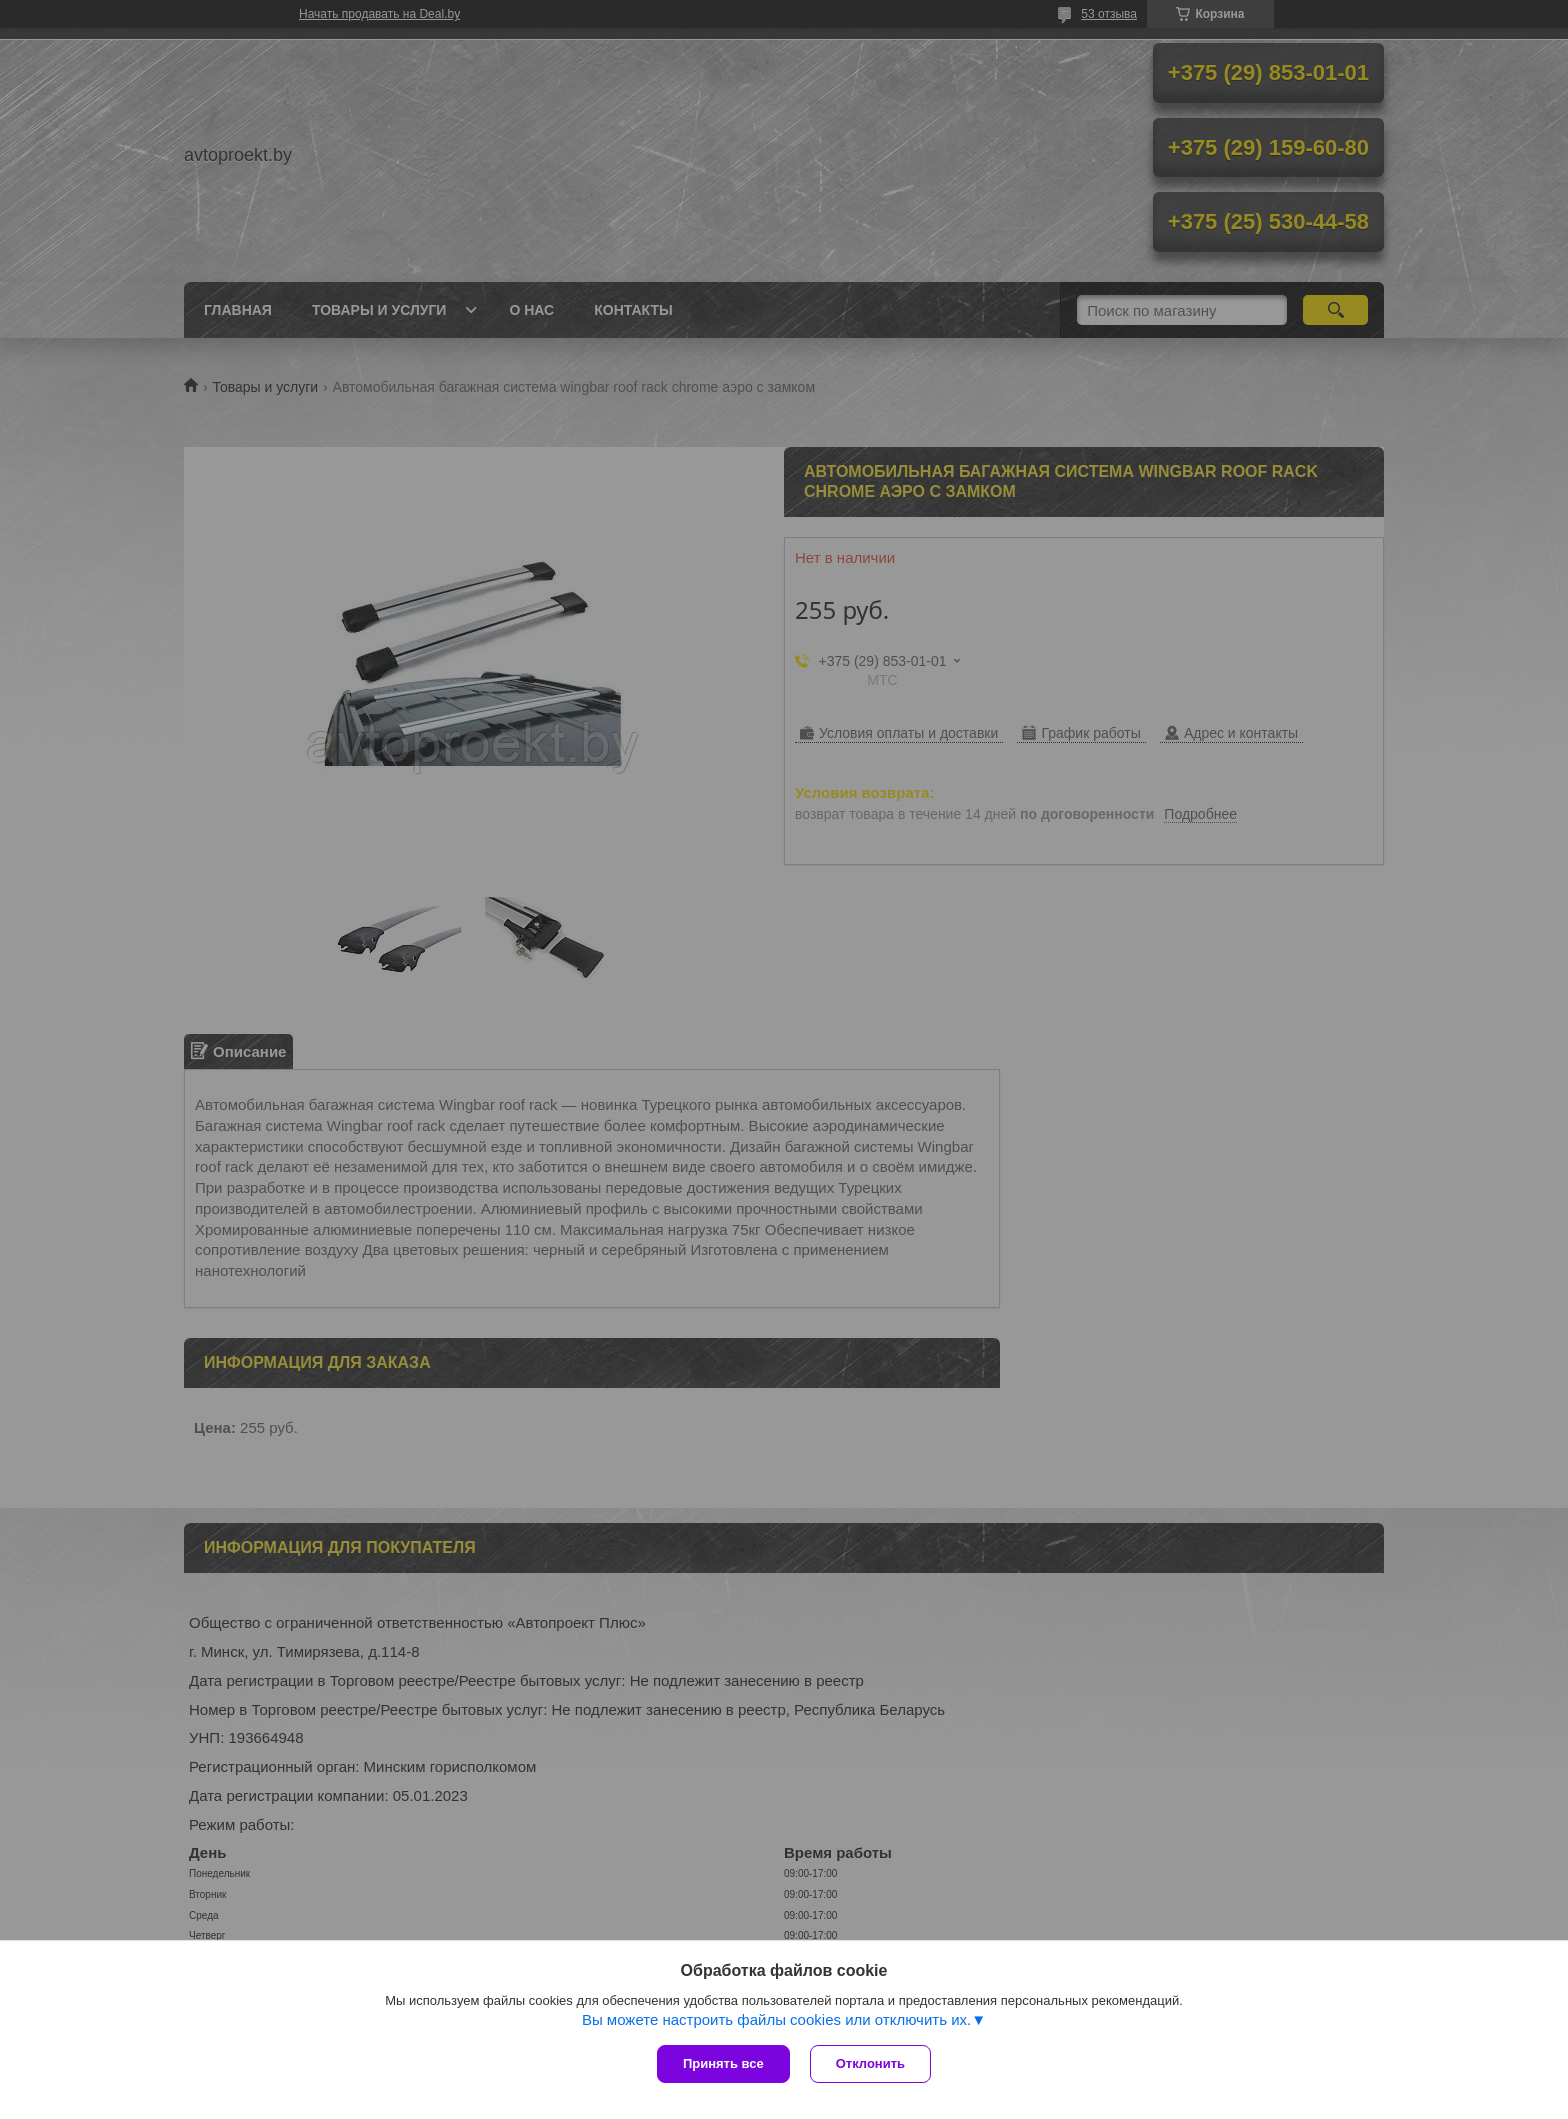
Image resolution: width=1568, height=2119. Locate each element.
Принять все (723, 2063)
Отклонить (870, 2063)
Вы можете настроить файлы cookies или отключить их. (776, 2019)
